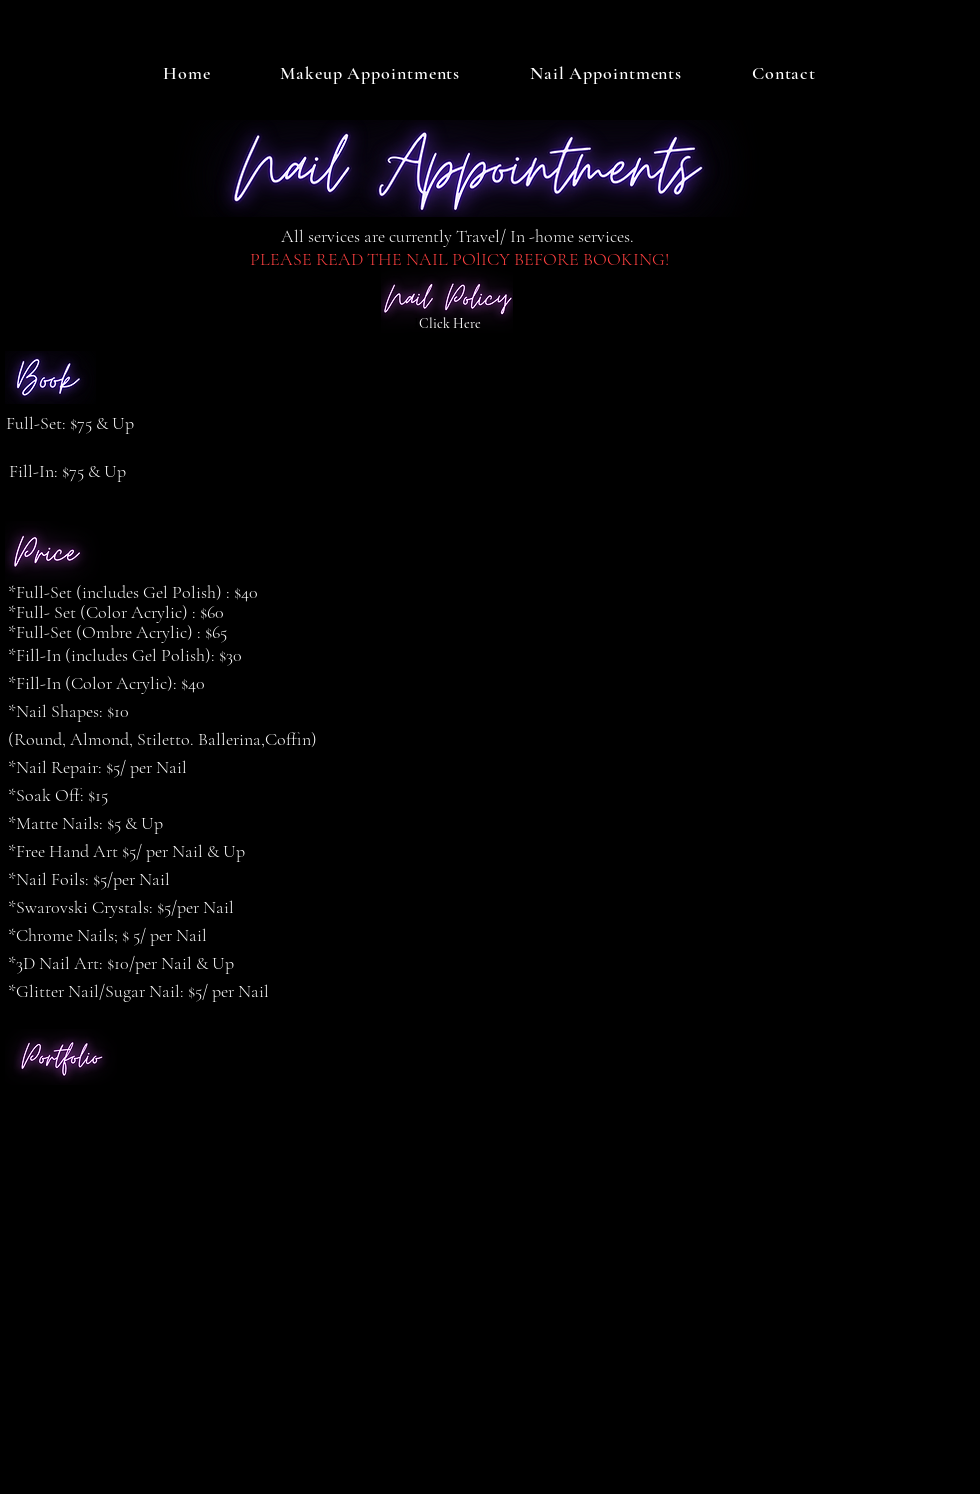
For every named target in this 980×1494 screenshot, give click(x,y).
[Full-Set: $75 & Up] (75, 424)
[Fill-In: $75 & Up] (78, 472)
